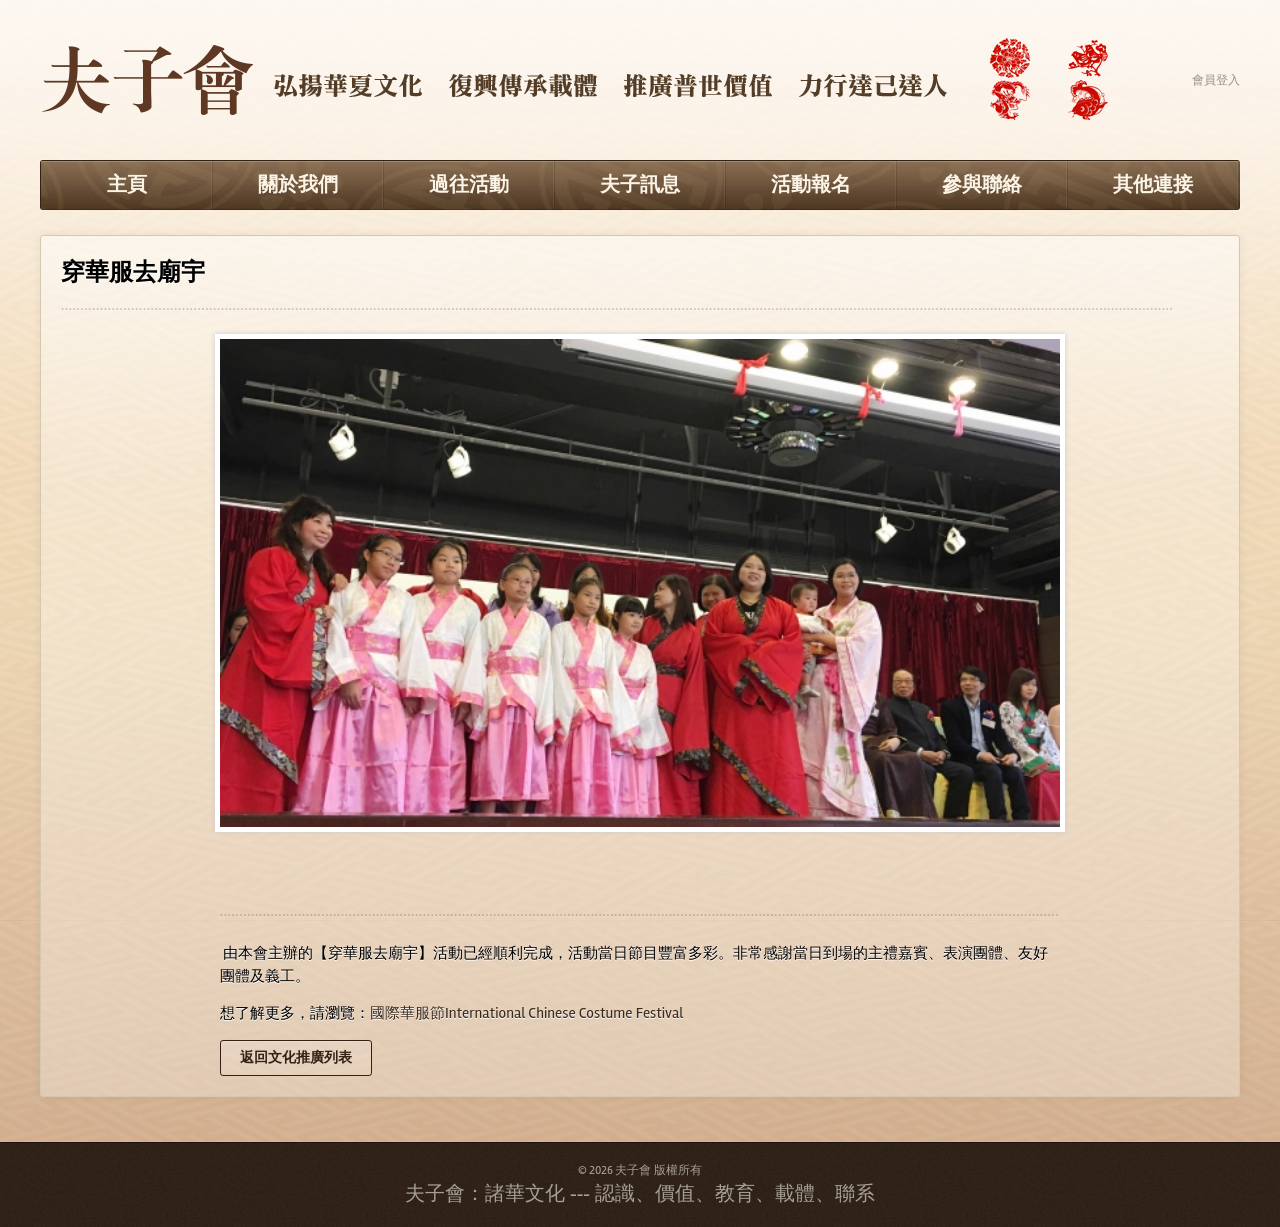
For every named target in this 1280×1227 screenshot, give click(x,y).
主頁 (127, 184)
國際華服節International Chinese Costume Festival (526, 1013)
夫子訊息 (640, 184)
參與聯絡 (982, 184)
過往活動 (469, 184)
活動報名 (811, 184)
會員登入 (1216, 80)
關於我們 (298, 184)
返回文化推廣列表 (296, 1057)
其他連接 (1153, 184)
